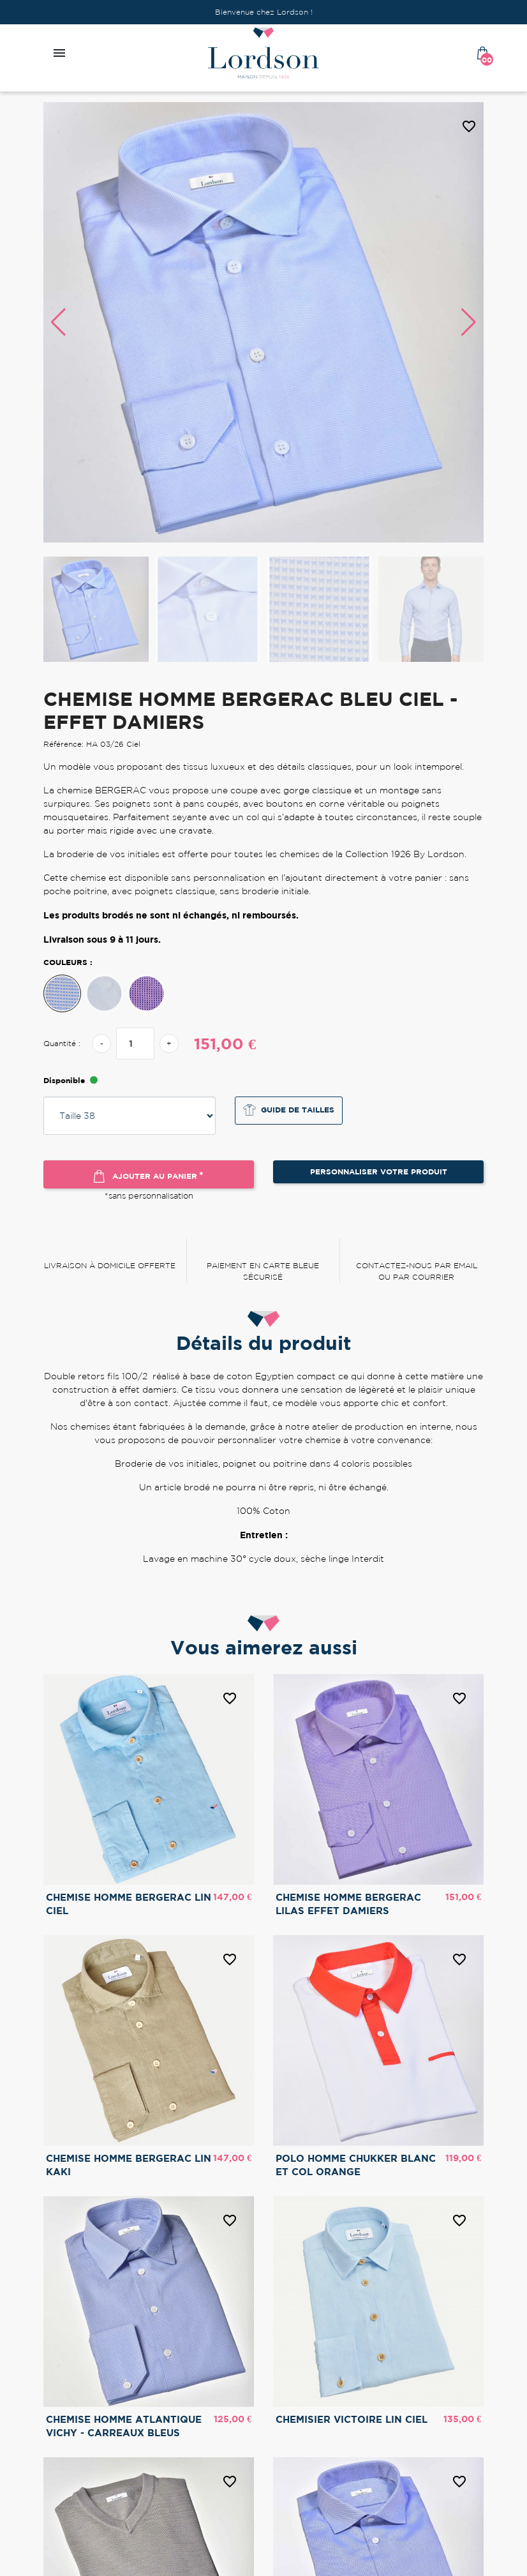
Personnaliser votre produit (378, 1171)
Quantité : (61, 1043)
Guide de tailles (288, 1110)
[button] (468, 322)
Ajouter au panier (149, 1176)
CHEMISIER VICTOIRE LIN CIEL (351, 2419)
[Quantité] (135, 1044)
